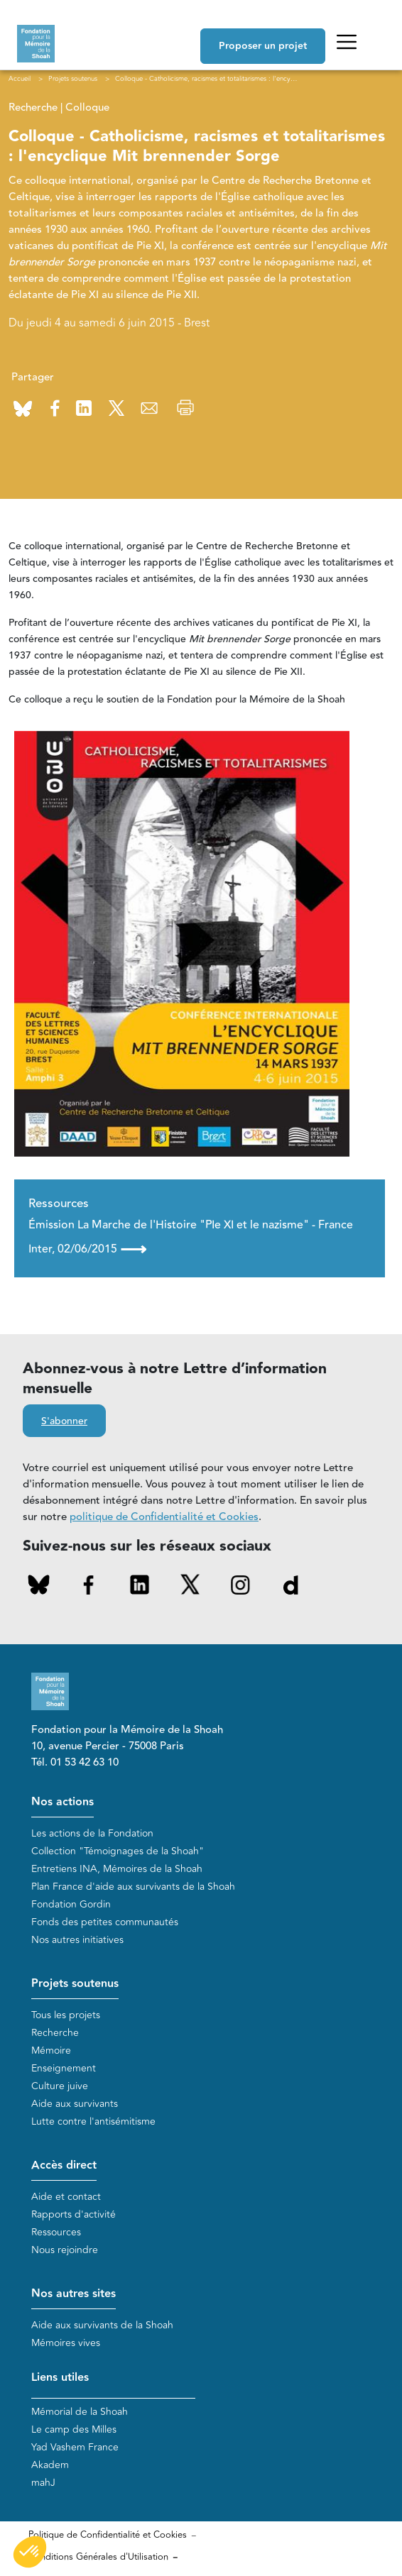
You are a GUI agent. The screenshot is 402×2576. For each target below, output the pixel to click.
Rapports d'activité (73, 2214)
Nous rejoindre (64, 2249)
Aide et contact (66, 2196)
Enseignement (63, 2068)
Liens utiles (60, 2378)
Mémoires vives (65, 2342)
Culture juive (59, 2086)
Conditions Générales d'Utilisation (98, 2557)
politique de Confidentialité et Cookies (164, 1517)
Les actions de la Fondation (92, 1833)
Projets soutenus (75, 1984)
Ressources (56, 2232)
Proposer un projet (263, 46)
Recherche (55, 2032)
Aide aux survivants (74, 2103)
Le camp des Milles (73, 2429)
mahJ (43, 2482)
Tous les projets (65, 2015)
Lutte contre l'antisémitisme (93, 2121)
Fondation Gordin (71, 1904)
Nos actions (62, 1802)
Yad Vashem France (75, 2447)
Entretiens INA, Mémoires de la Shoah (116, 1868)
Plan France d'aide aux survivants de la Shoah (133, 1886)
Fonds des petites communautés (104, 1922)
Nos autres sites (73, 2294)
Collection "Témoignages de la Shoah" (117, 1851)
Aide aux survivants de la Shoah (102, 2325)
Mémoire (51, 2050)
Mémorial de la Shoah (79, 2411)
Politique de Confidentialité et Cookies (107, 2535)
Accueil (20, 79)
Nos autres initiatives (77, 1939)
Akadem (50, 2464)
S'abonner (64, 1421)
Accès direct (64, 2165)
